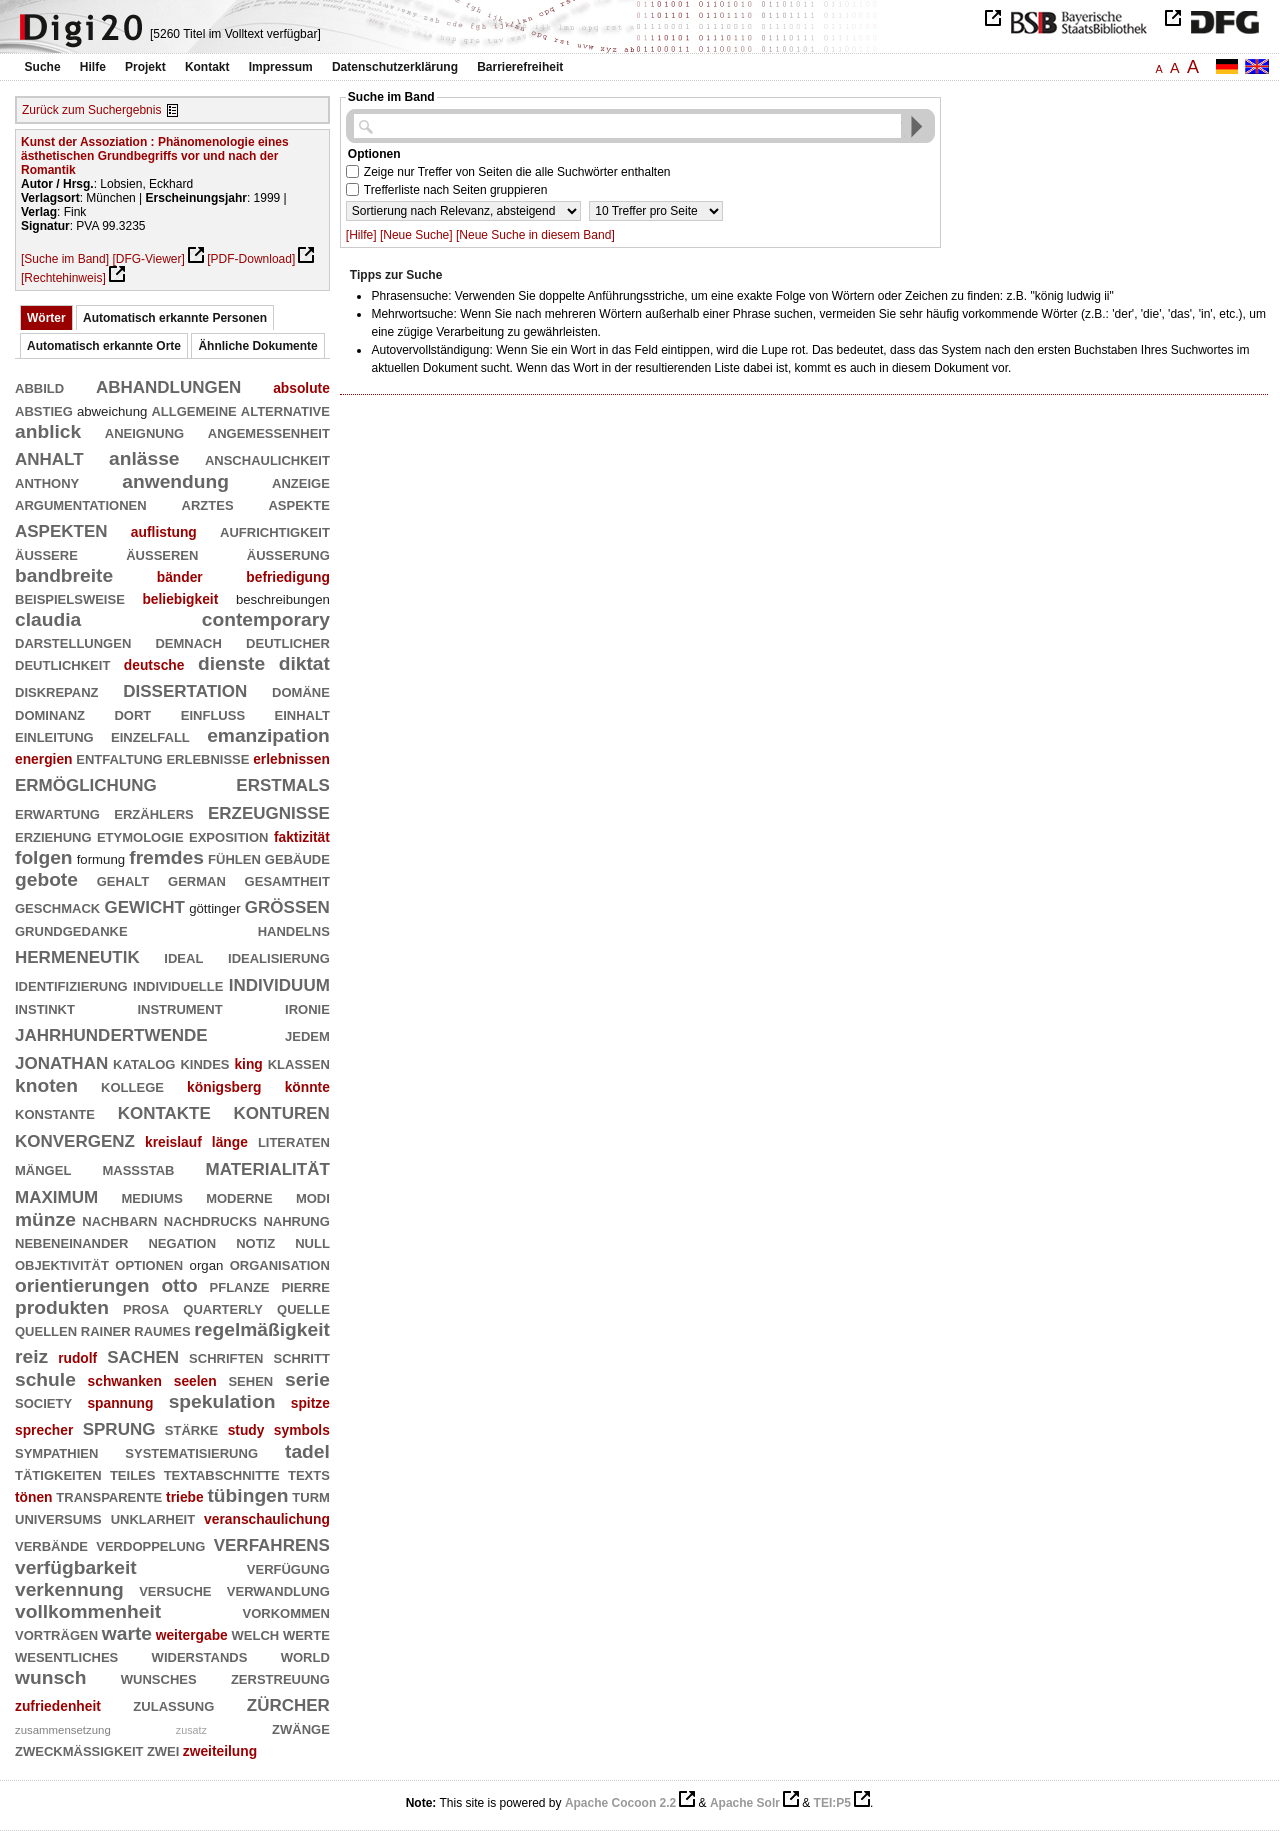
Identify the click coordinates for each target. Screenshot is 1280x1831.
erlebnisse (207, 757)
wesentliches (66, 1655)
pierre (305, 1285)
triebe (185, 1497)
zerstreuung (280, 1677)
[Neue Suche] (416, 235)
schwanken (125, 1381)
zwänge (301, 1727)
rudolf (77, 1358)
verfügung (288, 1567)
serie (307, 1379)
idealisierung (279, 956)
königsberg (224, 1087)
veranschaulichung (267, 1519)
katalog (144, 1062)
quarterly (223, 1307)
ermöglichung (86, 782)
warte (127, 1633)
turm (311, 1495)
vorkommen (285, 1611)
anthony (47, 481)
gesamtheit (287, 879)
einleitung (54, 735)
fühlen (234, 857)
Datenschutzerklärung (395, 67)
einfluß (213, 713)
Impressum (281, 67)
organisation (280, 1263)
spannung (120, 1403)
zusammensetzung (63, 1730)
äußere (46, 553)
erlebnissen (291, 759)
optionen (149, 1263)
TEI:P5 (832, 1803)
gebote (46, 879)
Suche (43, 67)
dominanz (50, 713)
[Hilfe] (361, 235)
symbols (302, 1430)
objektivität (62, 1263)
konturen (282, 1110)
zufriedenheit (58, 1706)
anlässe (144, 458)
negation (182, 1241)
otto (179, 1285)
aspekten (61, 528)
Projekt (145, 67)
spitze (310, 1403)
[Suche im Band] (65, 259)
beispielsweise (70, 597)
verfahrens (272, 1542)
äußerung (288, 553)
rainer (106, 1329)
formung (101, 859)
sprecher (44, 1430)
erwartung (57, 812)
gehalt (123, 879)
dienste (231, 663)
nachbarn (119, 1219)
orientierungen (82, 1285)
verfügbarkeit (76, 1567)
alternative (285, 409)
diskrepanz (57, 690)
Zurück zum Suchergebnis (91, 110)
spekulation (222, 1401)
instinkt (45, 1007)
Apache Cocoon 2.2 (620, 1803)
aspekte (298, 503)
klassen (299, 1062)
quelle (303, 1307)
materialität (268, 1166)
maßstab (138, 1168)
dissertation (185, 688)
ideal (183, 956)
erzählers (153, 812)
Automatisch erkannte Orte (104, 346)
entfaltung (119, 757)
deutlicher (288, 641)
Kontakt (207, 67)
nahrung (296, 1219)
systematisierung (191, 1451)
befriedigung (288, 577)
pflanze (240, 1285)
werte (306, 1633)
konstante (55, 1112)
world (305, 1655)
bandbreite (64, 575)
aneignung (144, 431)
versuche (175, 1589)
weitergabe (192, 1635)
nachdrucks (210, 1219)
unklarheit (153, 1517)
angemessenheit (269, 431)
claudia (48, 619)
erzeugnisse (269, 810)
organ (207, 1265)
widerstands (200, 1655)
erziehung (53, 835)
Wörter (46, 318)
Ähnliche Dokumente (257, 346)
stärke (191, 1428)
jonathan (61, 1060)
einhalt (302, 713)
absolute (301, 388)
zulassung (173, 1704)
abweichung (112, 411)
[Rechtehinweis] (63, 278)
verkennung (69, 1589)
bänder (180, 577)
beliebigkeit (180, 599)
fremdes (166, 857)
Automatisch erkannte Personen (175, 318)
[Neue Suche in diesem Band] (535, 235)
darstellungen (73, 641)
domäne (301, 690)
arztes (208, 503)
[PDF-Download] (251, 259)
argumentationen (81, 503)
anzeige (301, 481)
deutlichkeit (62, 663)
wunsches (159, 1677)
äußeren (162, 553)
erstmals (283, 782)
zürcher (288, 1702)
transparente (109, 1495)
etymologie (140, 835)
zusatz (191, 1730)
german (197, 879)
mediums (151, 1196)
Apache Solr (745, 1803)
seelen (195, 1381)
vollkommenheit (88, 1611)
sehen (250, 1379)
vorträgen (56, 1633)
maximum (56, 1194)
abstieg (44, 409)
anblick (48, 431)
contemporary (266, 619)
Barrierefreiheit (520, 67)
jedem (307, 1034)
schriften (226, 1356)
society (43, 1401)
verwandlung (278, 1589)
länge (230, 1142)
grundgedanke (71, 929)
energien (44, 759)
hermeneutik (77, 954)
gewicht (145, 904)
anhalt (49, 456)
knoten (46, 1085)
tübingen (247, 1495)
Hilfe (93, 67)
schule (45, 1379)
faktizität (302, 837)
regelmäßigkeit (262, 1329)
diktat (304, 663)
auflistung (164, 532)
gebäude (297, 857)
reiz (31, 1356)
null (312, 1241)
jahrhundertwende (111, 1032)
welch (256, 1633)
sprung (119, 1426)
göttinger (214, 908)
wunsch (51, 1677)
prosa (146, 1307)
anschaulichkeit (267, 458)
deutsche (154, 665)
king (248, 1064)
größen (287, 904)
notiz (255, 1241)
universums (58, 1517)
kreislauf (173, 1142)
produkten (62, 1307)
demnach (188, 641)
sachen (143, 1354)
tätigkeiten (58, 1473)
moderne (239, 1196)
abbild (39, 386)
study (246, 1430)
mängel (43, 1168)
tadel (307, 1451)
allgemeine (193, 409)
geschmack (57, 906)
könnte (307, 1087)
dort (132, 713)
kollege (132, 1085)
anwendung (175, 481)
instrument (179, 1007)
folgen (44, 857)
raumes (162, 1329)
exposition (228, 835)
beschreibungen (283, 599)
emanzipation (268, 735)
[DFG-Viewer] (148, 259)
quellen (46, 1329)
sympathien (56, 1451)
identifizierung (71, 984)
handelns (294, 929)
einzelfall (150, 735)
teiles (133, 1473)
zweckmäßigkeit (79, 1749)
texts (309, 1473)
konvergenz (75, 1138)
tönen (34, 1497)
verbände (51, 1544)
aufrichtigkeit (275, 530)
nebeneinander (71, 1241)
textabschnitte (222, 1473)
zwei (163, 1749)
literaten (294, 1140)
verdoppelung (150, 1544)
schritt (302, 1356)
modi (313, 1196)
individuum (279, 982)
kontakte (164, 1110)
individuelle (178, 984)
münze (45, 1219)
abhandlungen (168, 384)
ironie (307, 1007)
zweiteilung (220, 1751)
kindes (204, 1062)
